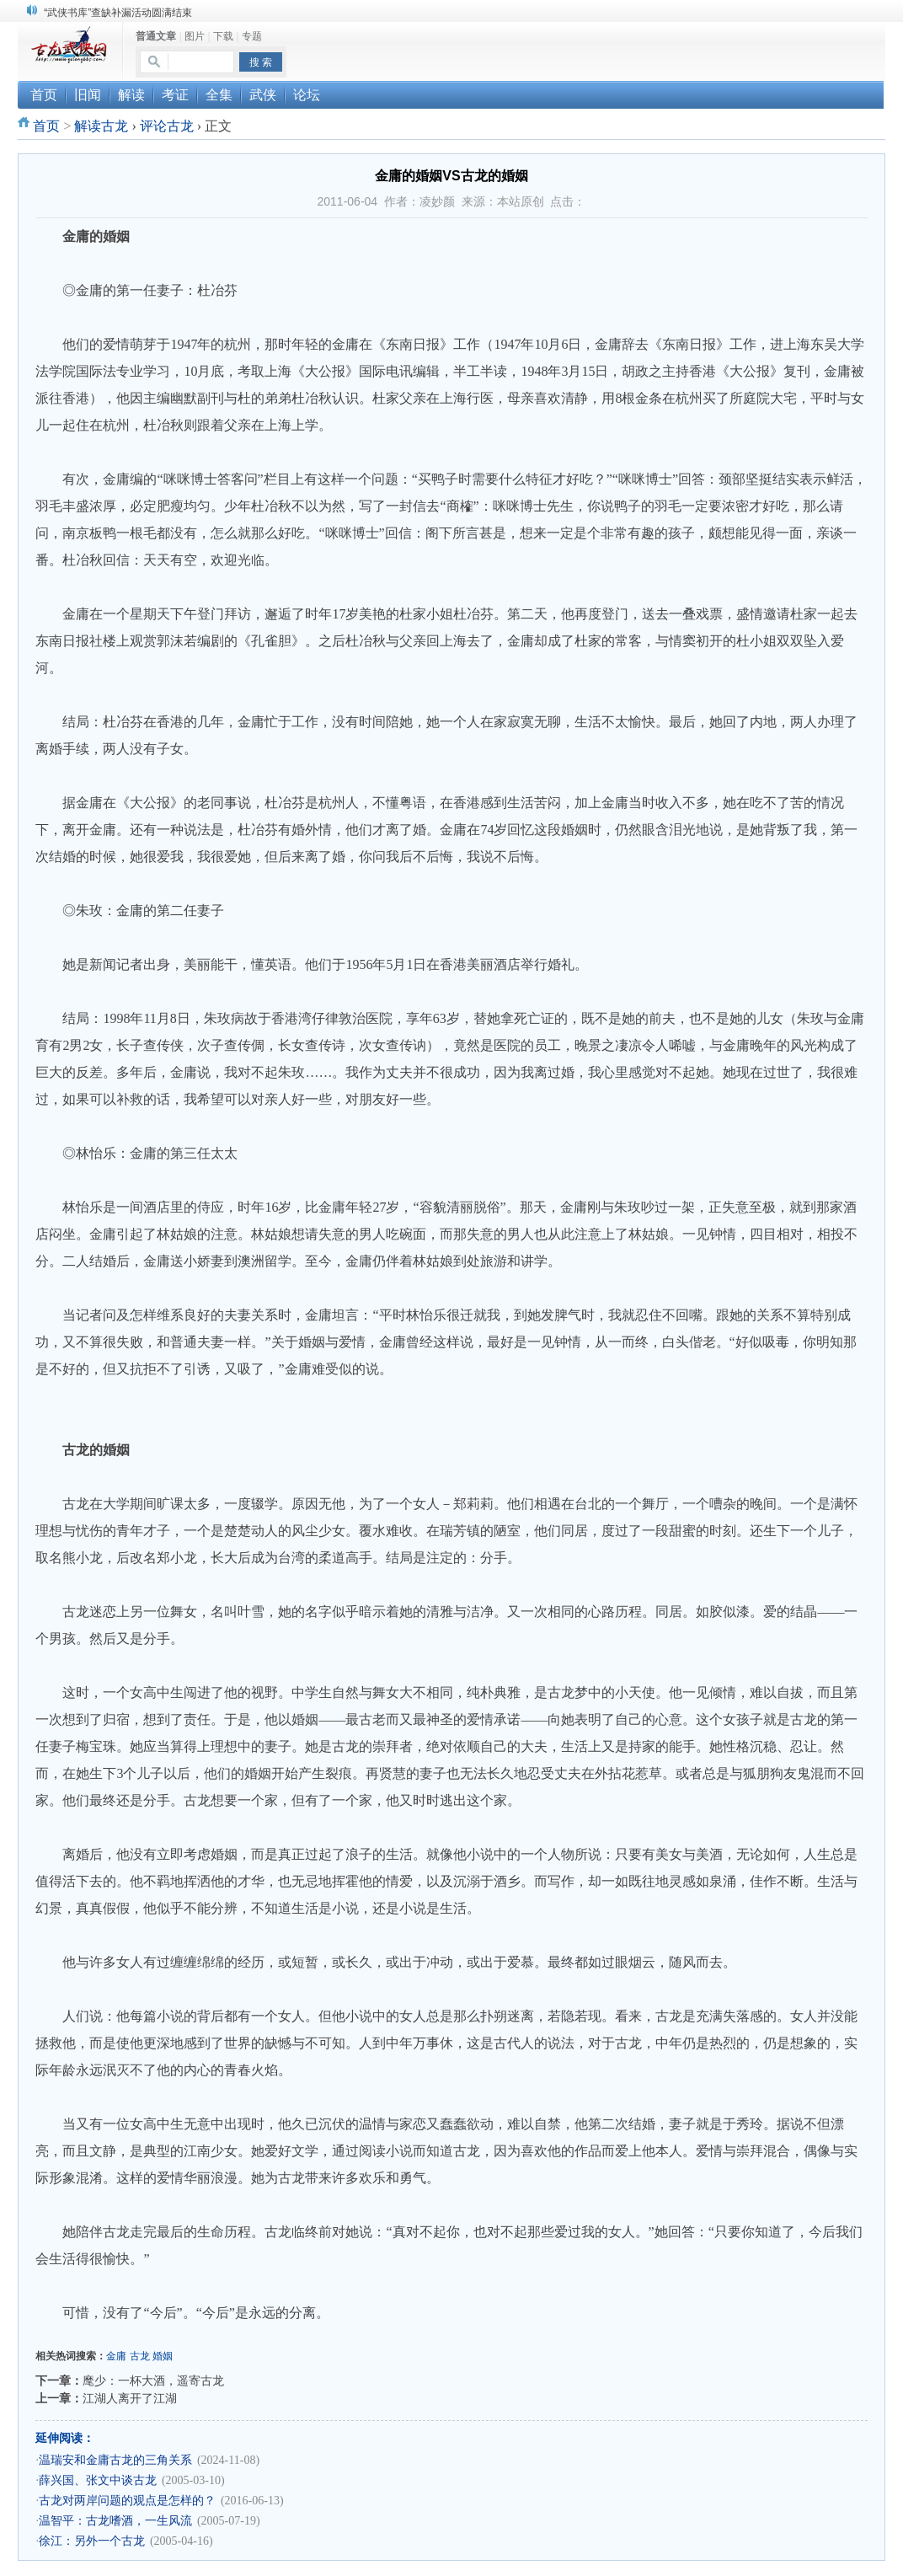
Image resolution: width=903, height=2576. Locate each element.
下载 (223, 36)
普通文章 (156, 36)
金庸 (116, 2356)
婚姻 (162, 2356)
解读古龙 (101, 126)
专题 (252, 36)
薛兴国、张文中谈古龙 (98, 2480)
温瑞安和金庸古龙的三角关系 (115, 2460)
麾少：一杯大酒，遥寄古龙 (153, 2380)
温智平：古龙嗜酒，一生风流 (115, 2520)
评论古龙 (167, 126)
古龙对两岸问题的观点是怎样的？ (127, 2500)
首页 (46, 126)
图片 (194, 36)
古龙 (140, 2356)
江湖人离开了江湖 (130, 2398)
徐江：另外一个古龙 (92, 2541)
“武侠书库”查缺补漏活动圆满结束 (118, 13)
